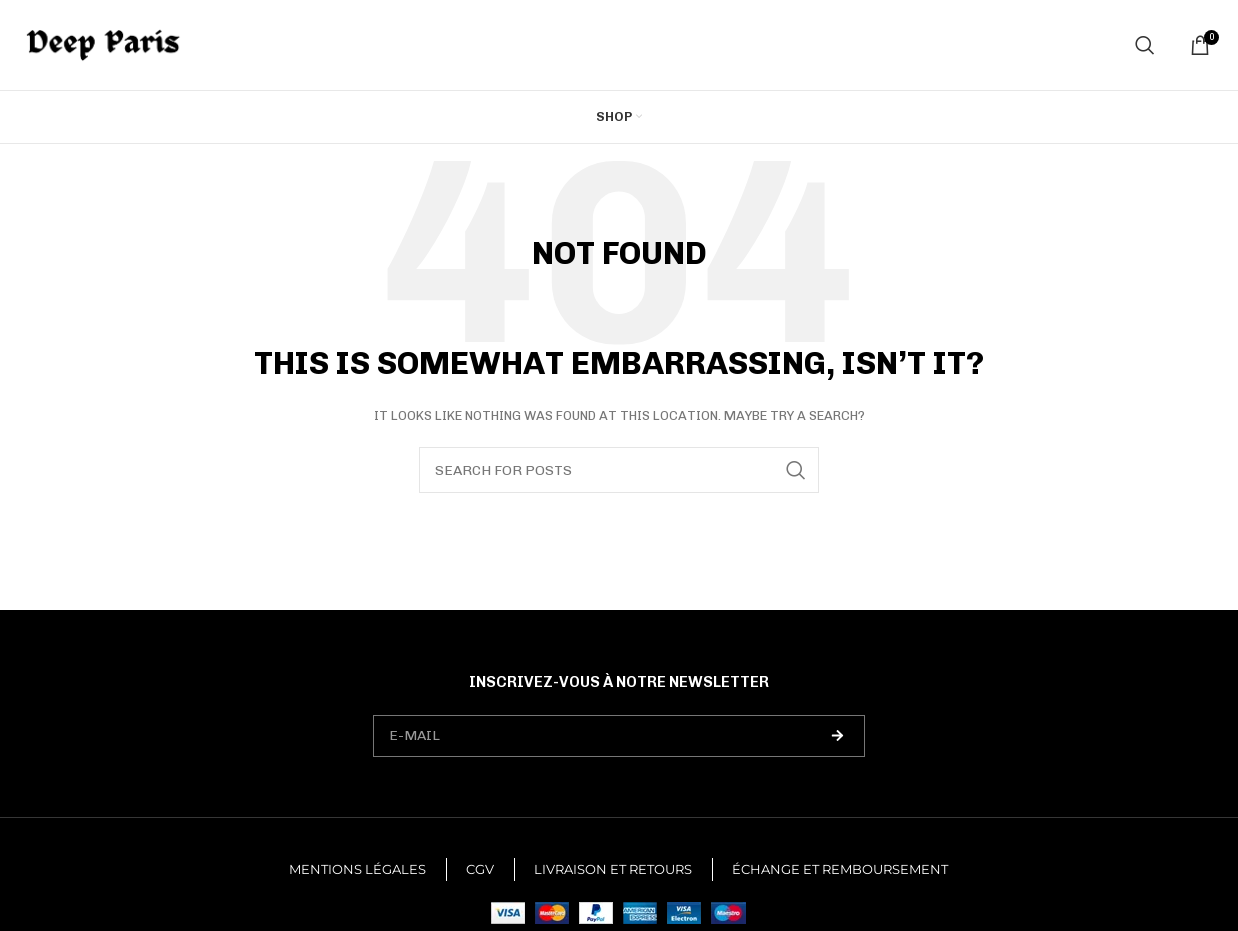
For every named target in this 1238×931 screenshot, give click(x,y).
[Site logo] (103, 43)
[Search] (1145, 45)
